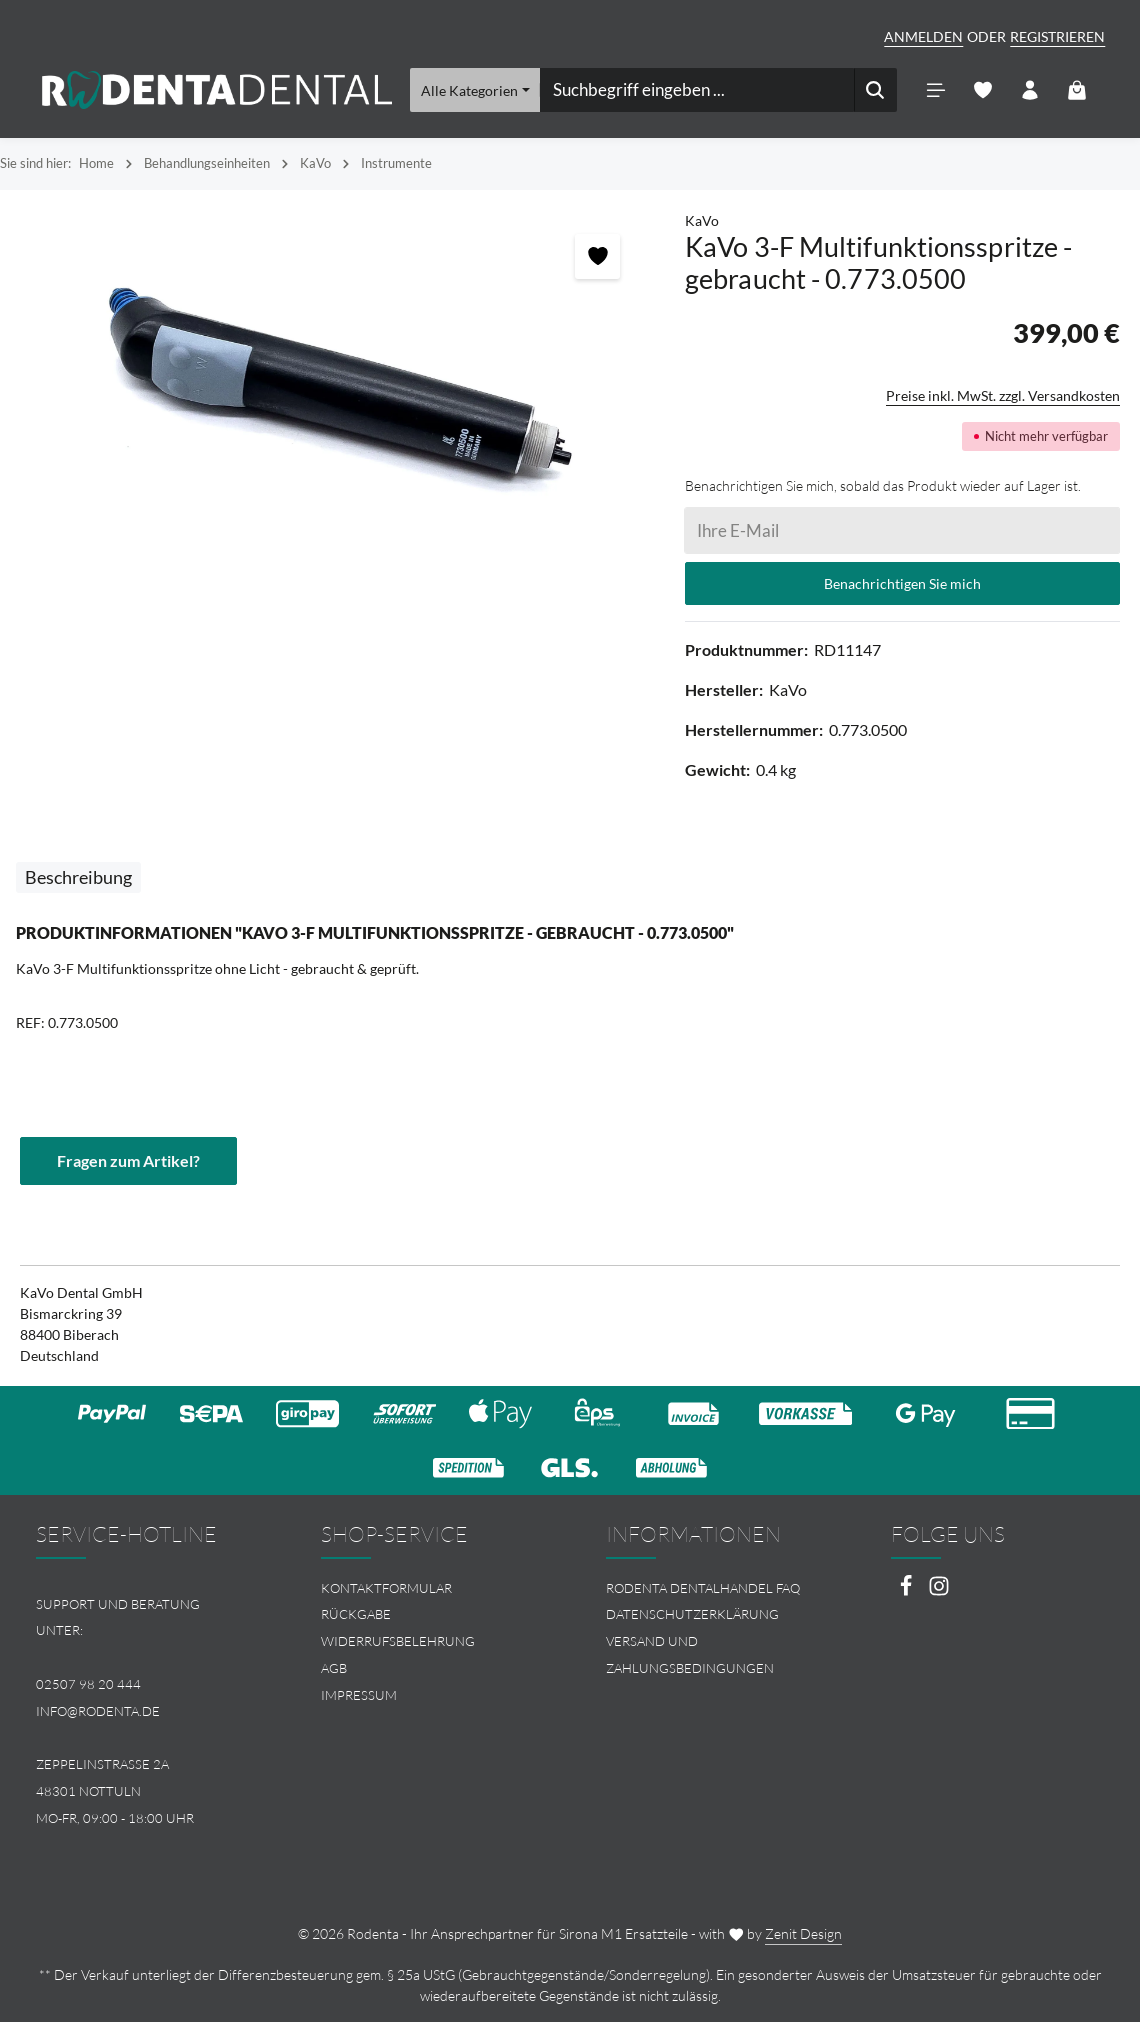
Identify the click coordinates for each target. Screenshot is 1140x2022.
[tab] (78, 877)
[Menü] (935, 90)
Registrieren (1057, 36)
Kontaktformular (386, 1588)
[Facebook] (907, 1591)
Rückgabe (356, 1614)
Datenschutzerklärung (692, 1614)
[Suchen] (874, 90)
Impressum (359, 1695)
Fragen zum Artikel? (128, 1160)
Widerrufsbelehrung (398, 1641)
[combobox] (696, 90)
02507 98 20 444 (88, 1684)
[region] (332, 385)
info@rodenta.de (98, 1711)
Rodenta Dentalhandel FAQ (703, 1588)
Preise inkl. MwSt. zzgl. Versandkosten (1003, 395)
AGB (334, 1668)
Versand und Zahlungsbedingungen (690, 1654)
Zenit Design (803, 1933)
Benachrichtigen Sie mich (902, 583)
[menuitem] (427, 1588)
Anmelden (923, 36)
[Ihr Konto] (1029, 90)
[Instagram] (939, 1591)
